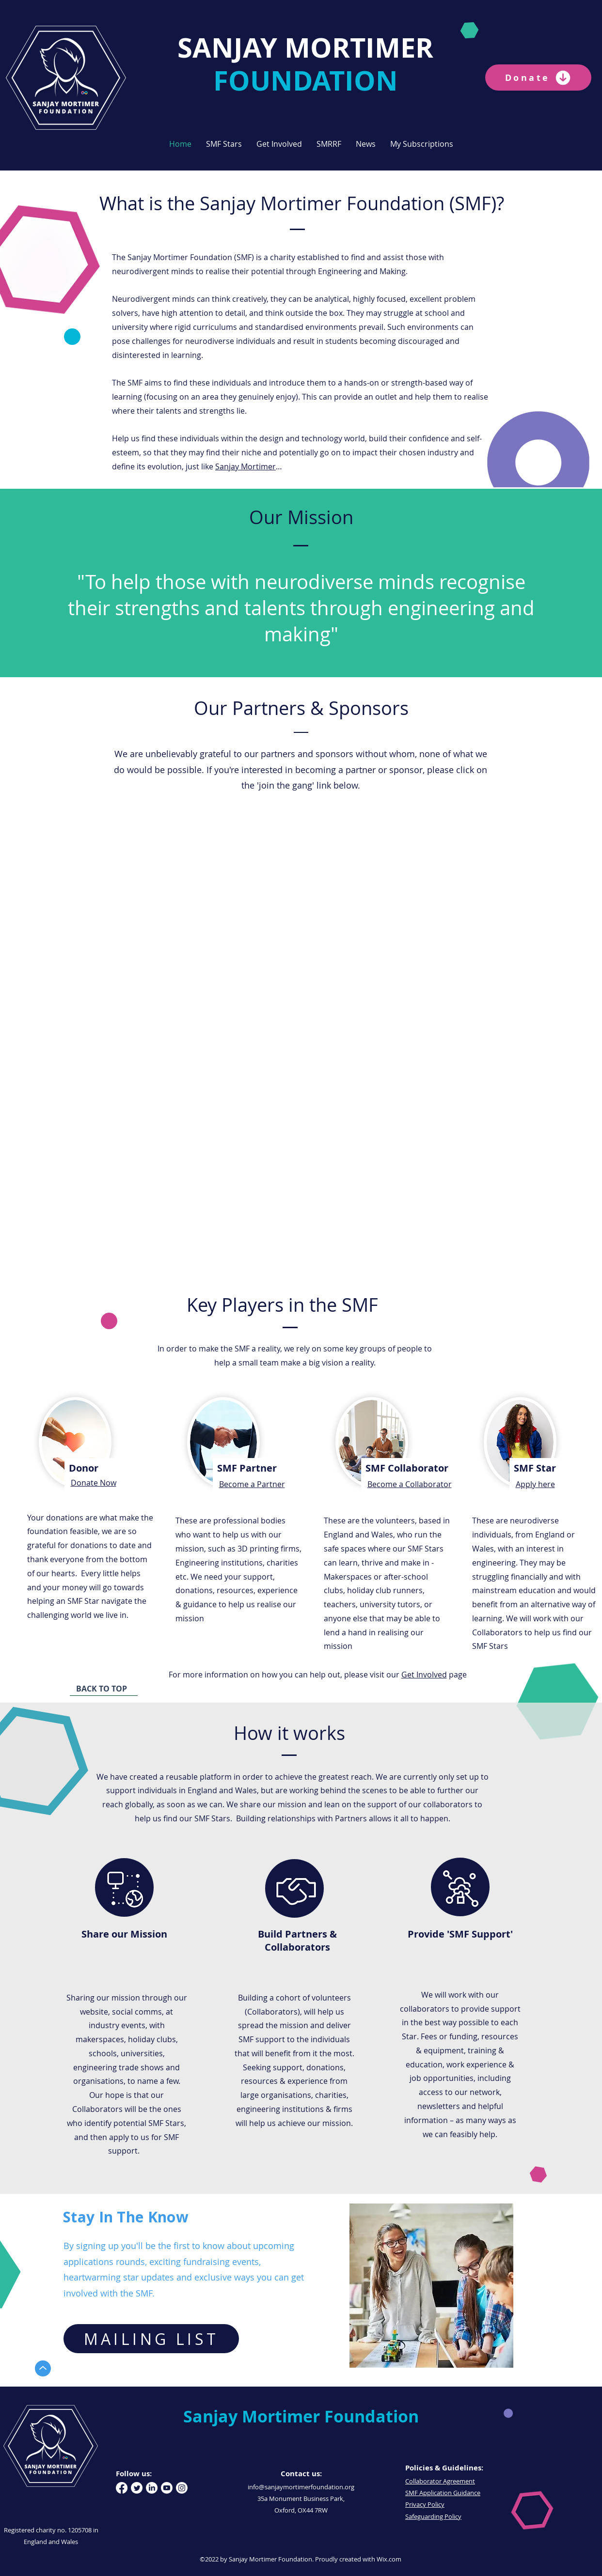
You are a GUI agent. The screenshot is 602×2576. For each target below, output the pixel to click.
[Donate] (538, 77)
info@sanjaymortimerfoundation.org (301, 2487)
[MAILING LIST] (151, 2338)
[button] (224, 144)
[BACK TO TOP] (104, 1688)
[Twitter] (137, 2488)
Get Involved (424, 1674)
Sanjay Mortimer (245, 466)
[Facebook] (121, 2488)
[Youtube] (167, 2488)
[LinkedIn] (152, 2488)
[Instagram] (182, 2488)
